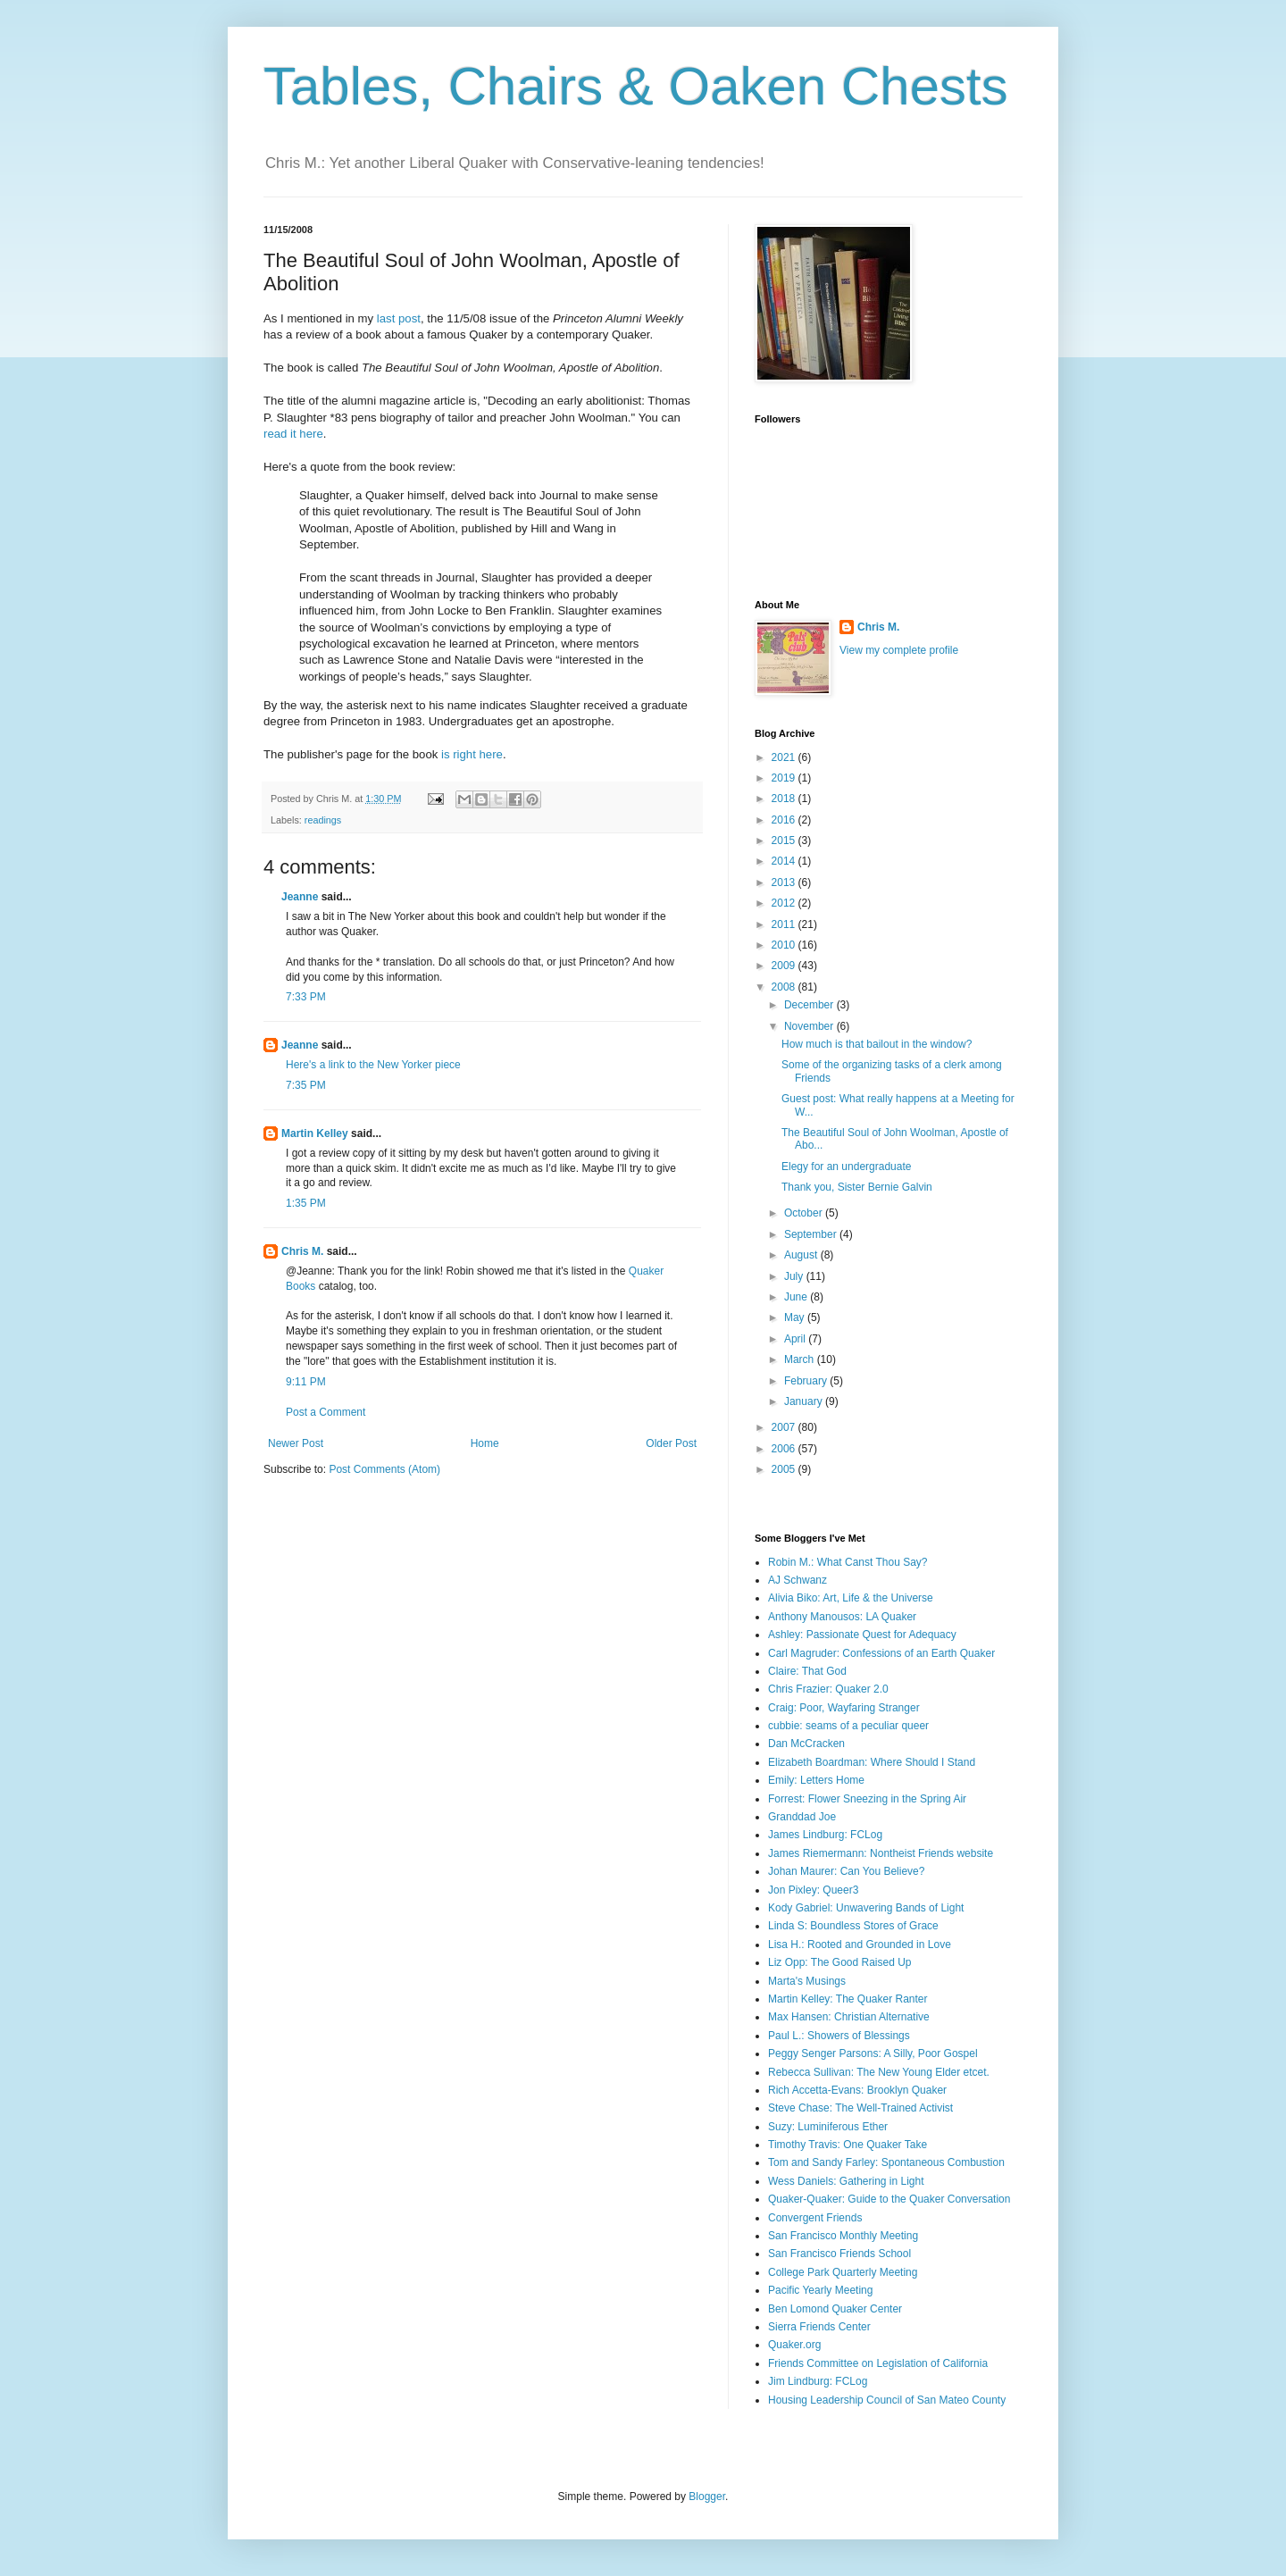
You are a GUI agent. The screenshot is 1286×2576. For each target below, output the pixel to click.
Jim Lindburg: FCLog (817, 2381)
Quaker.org (794, 2344)
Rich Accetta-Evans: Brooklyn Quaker (857, 2090)
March (800, 1359)
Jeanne (299, 897)
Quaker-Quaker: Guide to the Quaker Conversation (889, 2199)
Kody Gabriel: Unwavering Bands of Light (866, 1908)
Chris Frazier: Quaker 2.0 (828, 1689)
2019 (785, 778)
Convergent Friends (815, 2218)
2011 (785, 924)
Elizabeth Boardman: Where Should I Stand (871, 1762)
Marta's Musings (807, 1981)
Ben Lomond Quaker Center (835, 2309)
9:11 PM (306, 1382)
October (804, 1213)
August (802, 1255)
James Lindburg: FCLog (825, 1834)
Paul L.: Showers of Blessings (839, 2035)
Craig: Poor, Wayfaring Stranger (844, 1708)
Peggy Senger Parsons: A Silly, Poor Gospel (873, 2053)
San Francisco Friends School (839, 2253)
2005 (785, 1469)
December (810, 1005)
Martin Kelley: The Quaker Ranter (848, 1999)
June (797, 1297)
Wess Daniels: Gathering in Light (846, 2181)
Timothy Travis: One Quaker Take (847, 2144)
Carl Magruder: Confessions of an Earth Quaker (881, 1653)
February (807, 1381)
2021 (785, 757)
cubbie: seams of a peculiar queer (848, 1725)
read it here (293, 433)
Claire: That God (807, 1671)
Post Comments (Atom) (384, 1469)
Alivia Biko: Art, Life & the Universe (850, 1598)
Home (485, 1443)
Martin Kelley (314, 1133)
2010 (785, 945)
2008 (785, 987)
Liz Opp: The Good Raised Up (840, 1962)
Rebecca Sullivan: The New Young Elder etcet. (879, 2072)
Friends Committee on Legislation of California (878, 2363)
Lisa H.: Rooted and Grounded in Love (859, 1944)
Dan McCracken (806, 1743)
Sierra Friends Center (819, 2327)
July (795, 1276)
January (804, 1401)
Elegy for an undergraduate (846, 1166)
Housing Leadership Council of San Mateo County (887, 2400)
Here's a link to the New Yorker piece (373, 1064)
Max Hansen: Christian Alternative (849, 2017)
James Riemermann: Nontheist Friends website (880, 1853)
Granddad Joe (802, 1817)
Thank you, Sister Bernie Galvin (856, 1187)
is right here (472, 754)
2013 (785, 882)
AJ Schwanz (797, 1580)
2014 (785, 861)
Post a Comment (325, 1412)
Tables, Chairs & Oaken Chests (635, 86)
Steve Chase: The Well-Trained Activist (860, 2108)
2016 (785, 820)
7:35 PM (306, 1085)
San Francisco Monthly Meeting (843, 2235)
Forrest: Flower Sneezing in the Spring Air (867, 1799)
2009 (785, 965)
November (810, 1026)
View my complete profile (898, 650)
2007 (785, 1427)
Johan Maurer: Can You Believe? (846, 1871)
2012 (785, 903)
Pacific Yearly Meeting (820, 2290)
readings (323, 820)
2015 (785, 840)
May (795, 1317)
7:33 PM (306, 997)
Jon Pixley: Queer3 (813, 1890)
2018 (785, 798)
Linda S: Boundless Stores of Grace (853, 1925)
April (796, 1339)
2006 (785, 1449)
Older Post (671, 1443)
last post (399, 318)
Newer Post (295, 1443)
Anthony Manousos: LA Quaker (842, 1616)
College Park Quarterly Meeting (842, 2272)
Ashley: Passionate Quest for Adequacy (862, 1634)
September (811, 1234)
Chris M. (302, 1251)
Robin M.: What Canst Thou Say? (848, 1562)
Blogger (707, 2496)
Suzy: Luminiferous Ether (828, 2126)
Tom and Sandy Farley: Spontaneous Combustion (886, 2162)
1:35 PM (306, 1203)
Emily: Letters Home (816, 1780)
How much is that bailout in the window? (876, 1044)
